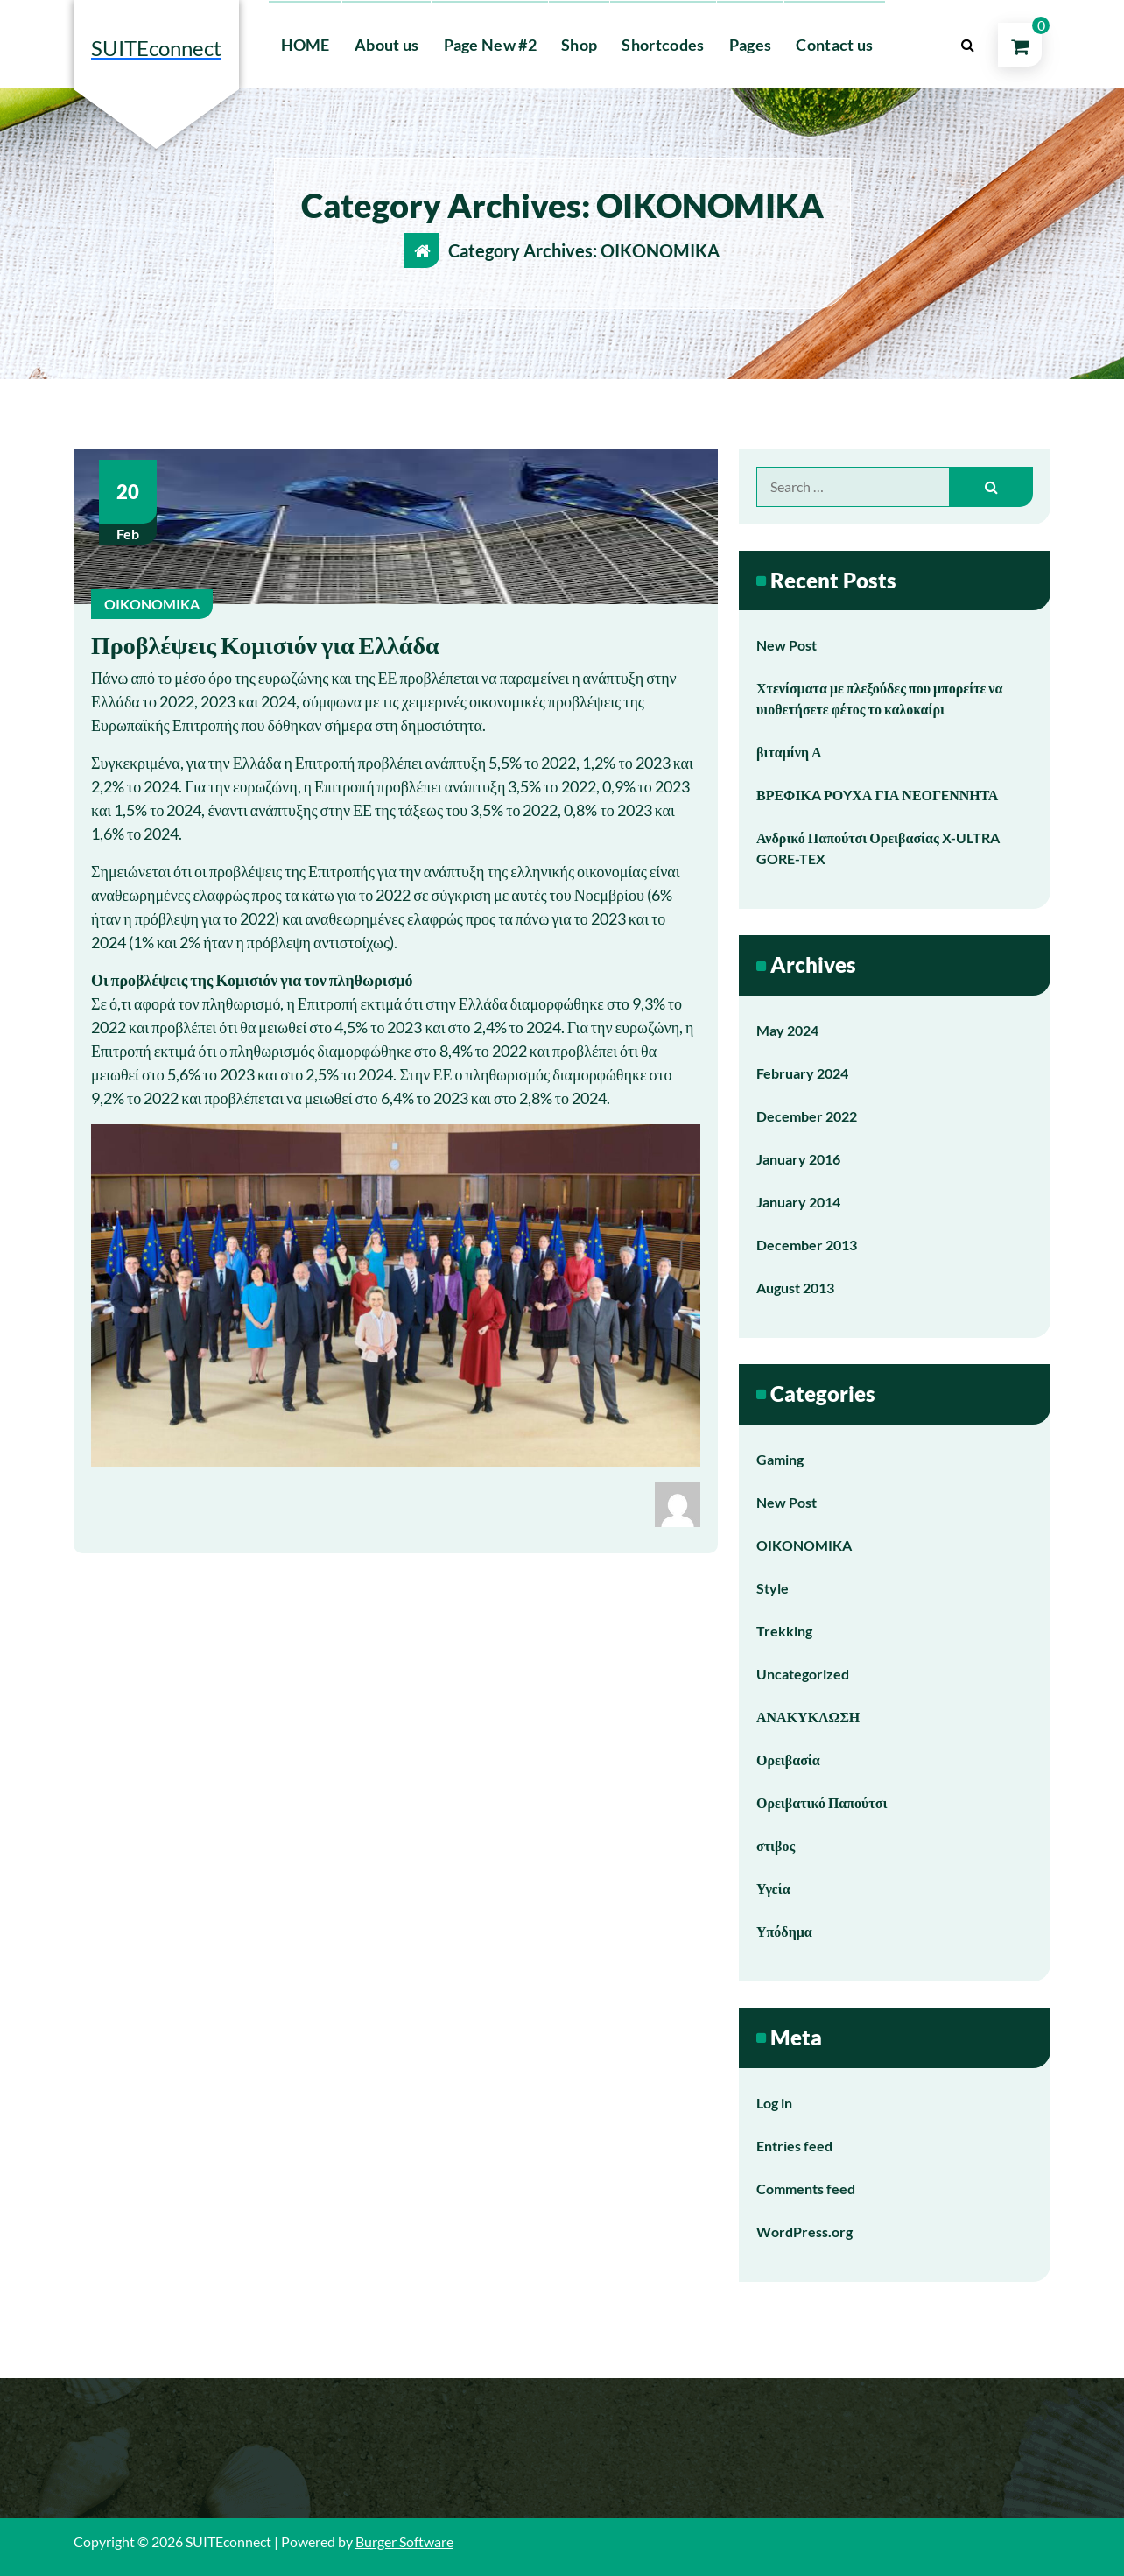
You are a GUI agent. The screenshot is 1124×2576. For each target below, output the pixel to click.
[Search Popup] (967, 45)
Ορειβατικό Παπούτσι (821, 1802)
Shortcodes (663, 44)
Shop (579, 44)
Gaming (780, 1459)
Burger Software (404, 2541)
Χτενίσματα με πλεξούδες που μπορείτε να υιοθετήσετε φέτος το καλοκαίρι (879, 698)
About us (386, 44)
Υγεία (773, 1888)
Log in (774, 2102)
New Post (786, 645)
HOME (305, 44)
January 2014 (798, 1201)
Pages (750, 44)
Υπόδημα (784, 1931)
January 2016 (798, 1159)
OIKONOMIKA (152, 603)
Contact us (834, 44)
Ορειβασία (788, 1759)
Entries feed (794, 2145)
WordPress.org (804, 2231)
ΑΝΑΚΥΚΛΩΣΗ (808, 1716)
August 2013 (795, 1287)
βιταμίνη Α (789, 751)
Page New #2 (490, 44)
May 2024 (787, 1030)
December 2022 (806, 1116)
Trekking (784, 1630)
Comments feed (805, 2188)
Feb (128, 501)
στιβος (775, 1845)
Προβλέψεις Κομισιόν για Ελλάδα (265, 644)
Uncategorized (802, 1673)
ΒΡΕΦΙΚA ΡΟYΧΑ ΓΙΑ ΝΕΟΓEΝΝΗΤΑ (877, 794)
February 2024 (802, 1073)
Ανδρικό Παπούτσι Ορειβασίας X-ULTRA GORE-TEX (878, 848)
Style (772, 1588)
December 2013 (806, 1244)
